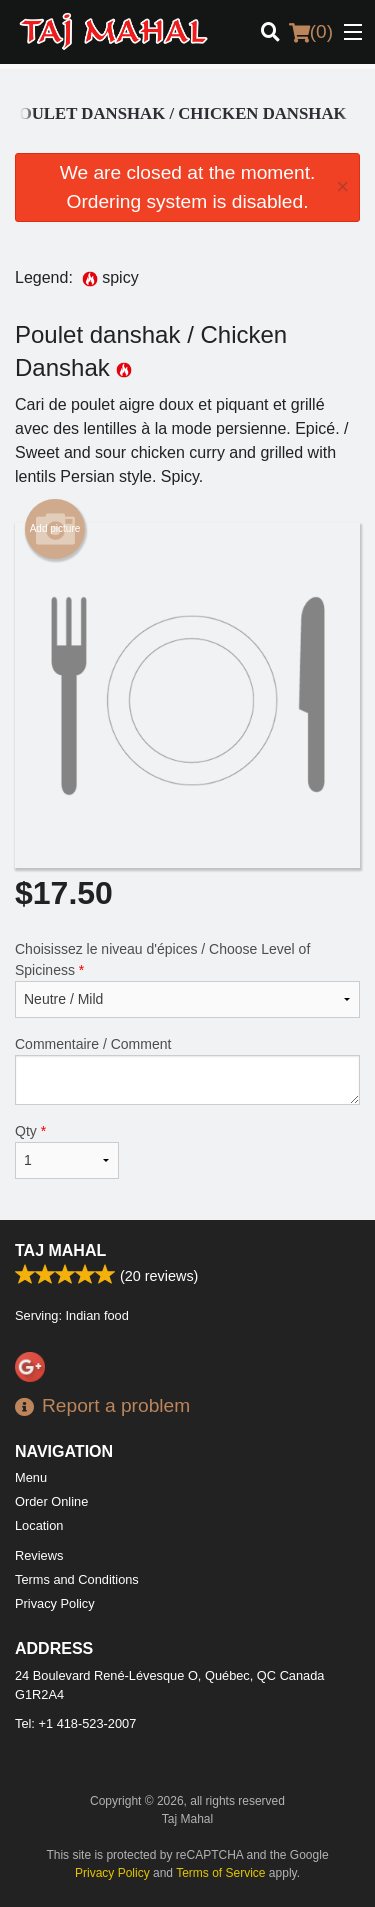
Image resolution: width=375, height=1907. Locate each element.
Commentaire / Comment (187, 1070)
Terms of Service (220, 1873)
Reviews (39, 1555)
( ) (311, 32)
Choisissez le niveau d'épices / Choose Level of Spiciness (187, 979)
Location (39, 1525)
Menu (31, 1477)
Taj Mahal (60, 1250)
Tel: (75, 1723)
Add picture (55, 529)
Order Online (51, 1501)
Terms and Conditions (77, 1579)
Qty (67, 1151)
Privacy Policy (55, 1603)
